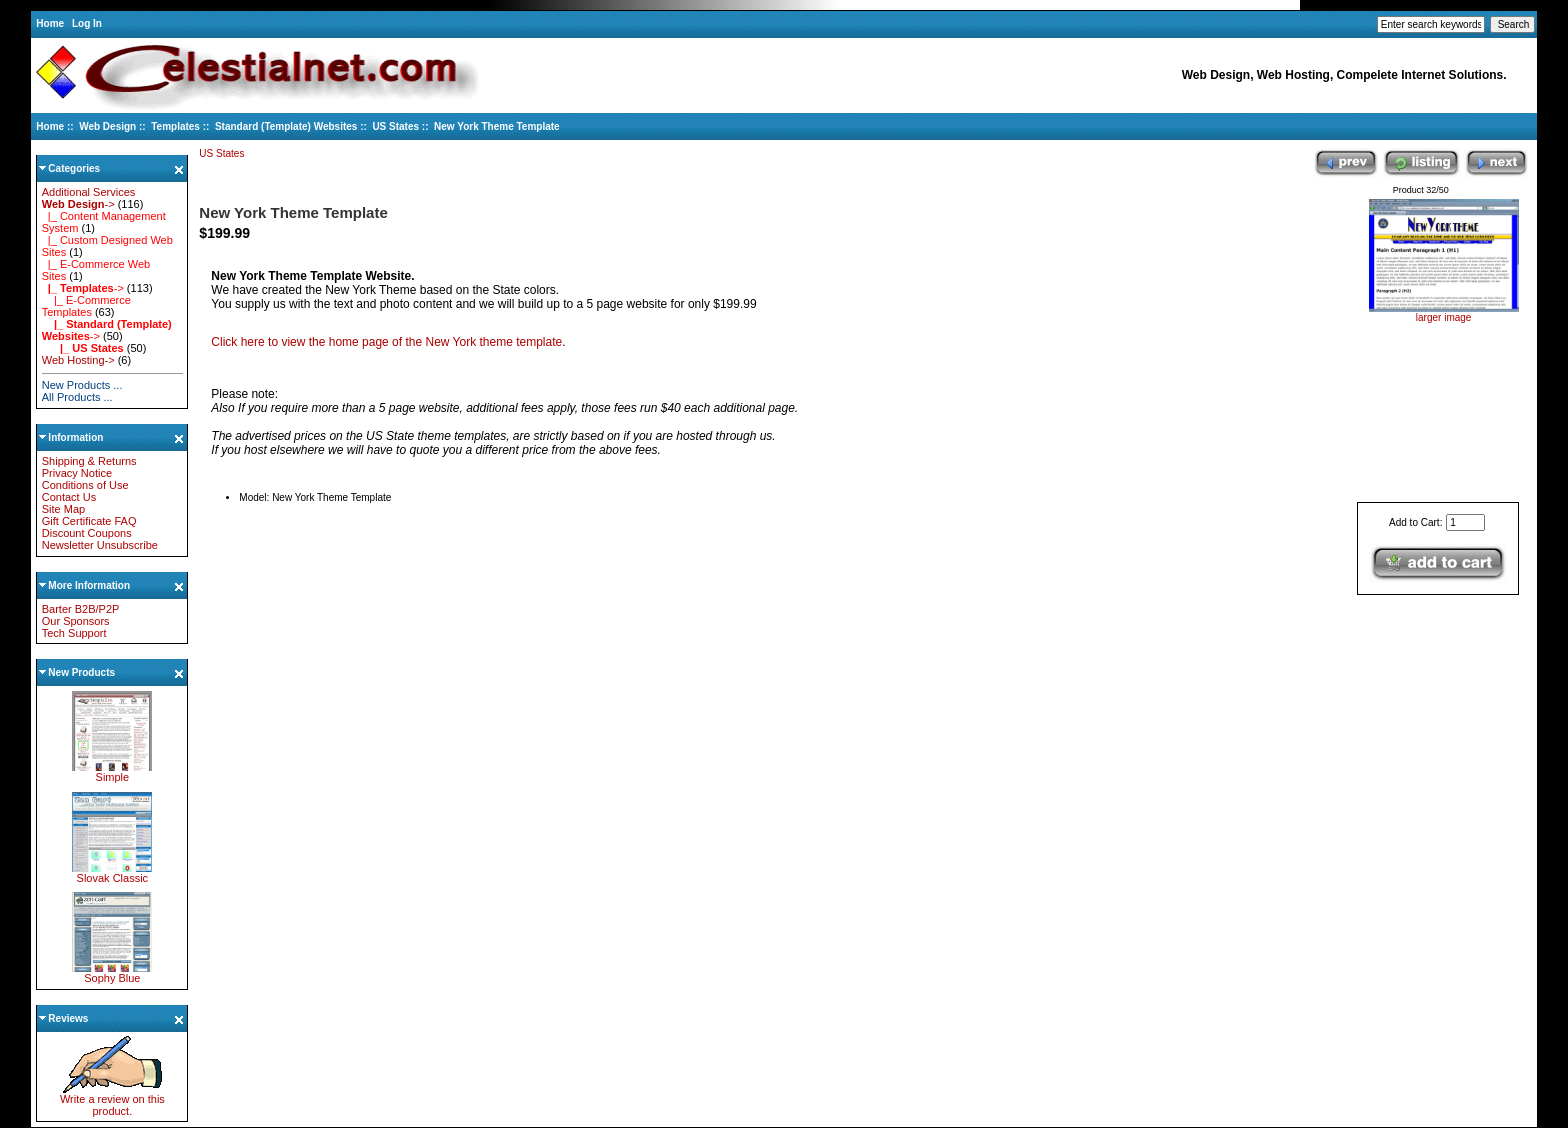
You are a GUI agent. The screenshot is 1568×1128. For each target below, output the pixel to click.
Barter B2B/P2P (81, 609)
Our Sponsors (76, 621)
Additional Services (89, 192)
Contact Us (69, 497)
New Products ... (82, 385)
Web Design (107, 126)
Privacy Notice (77, 473)
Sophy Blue (112, 973)
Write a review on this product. (112, 1100)
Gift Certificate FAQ (89, 521)
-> (78, 204)
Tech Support (74, 633)
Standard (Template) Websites (286, 126)
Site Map (63, 509)
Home (50, 23)
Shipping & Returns (89, 461)
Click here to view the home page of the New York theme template (386, 342)
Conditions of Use (85, 485)
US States (395, 126)
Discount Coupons (87, 533)
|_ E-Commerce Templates (86, 306)
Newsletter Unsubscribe (100, 545)
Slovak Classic (112, 873)
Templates (175, 126)
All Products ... (77, 397)
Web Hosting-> (78, 360)
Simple (112, 772)
